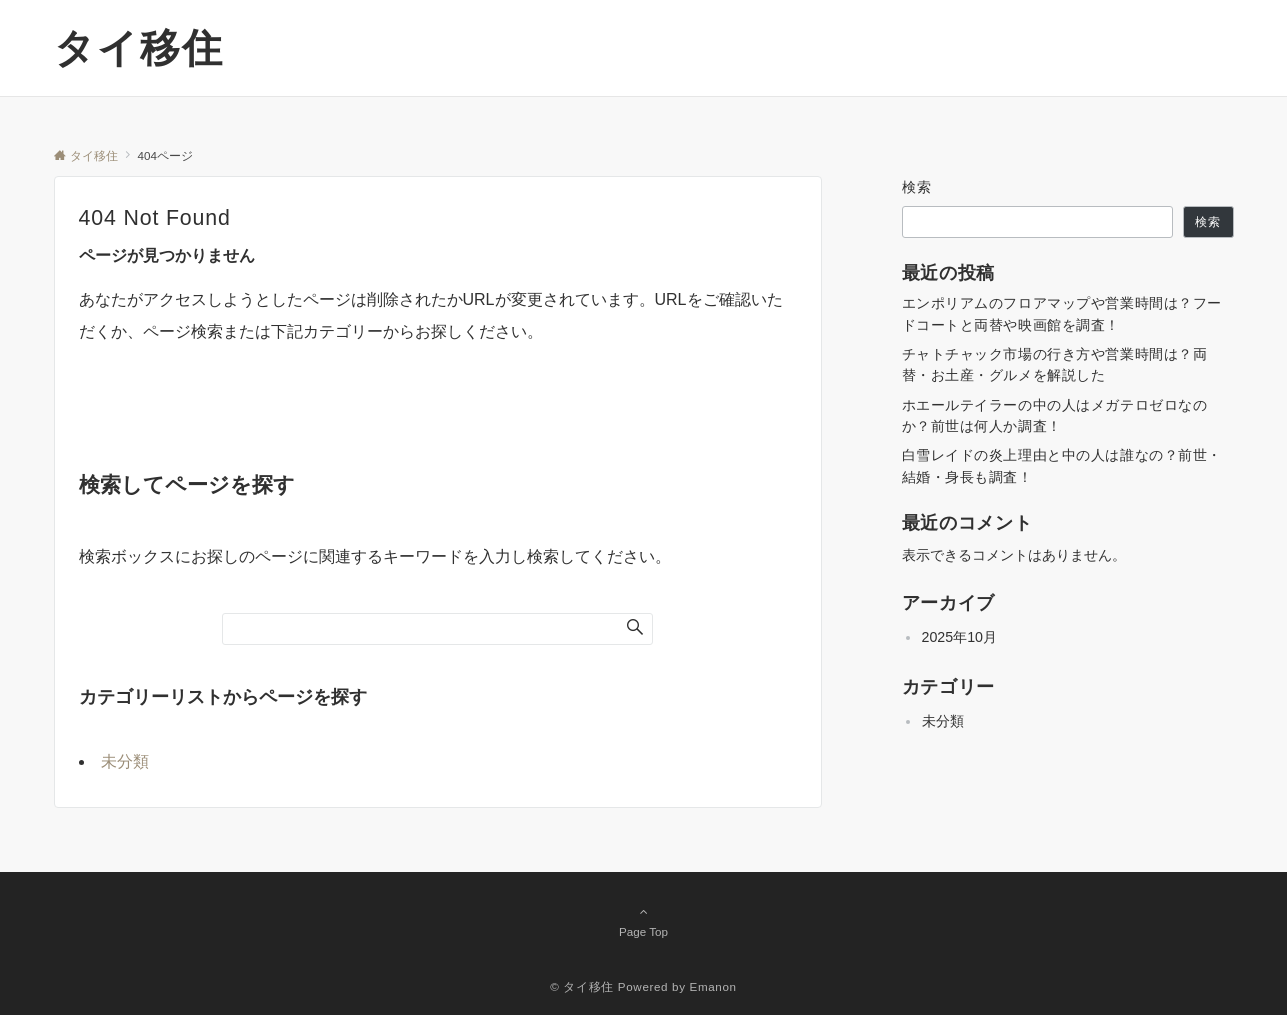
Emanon (713, 986)
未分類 (125, 761)
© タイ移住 (582, 986)
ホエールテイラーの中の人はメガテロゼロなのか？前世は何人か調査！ (1055, 415)
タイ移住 (139, 48)
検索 (917, 187)
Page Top (644, 921)
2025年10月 (959, 637)
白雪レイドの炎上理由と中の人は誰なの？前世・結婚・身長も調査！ (1062, 465)
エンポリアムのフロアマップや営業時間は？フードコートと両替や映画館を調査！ (1062, 313)
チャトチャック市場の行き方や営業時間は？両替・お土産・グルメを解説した (1055, 364)
